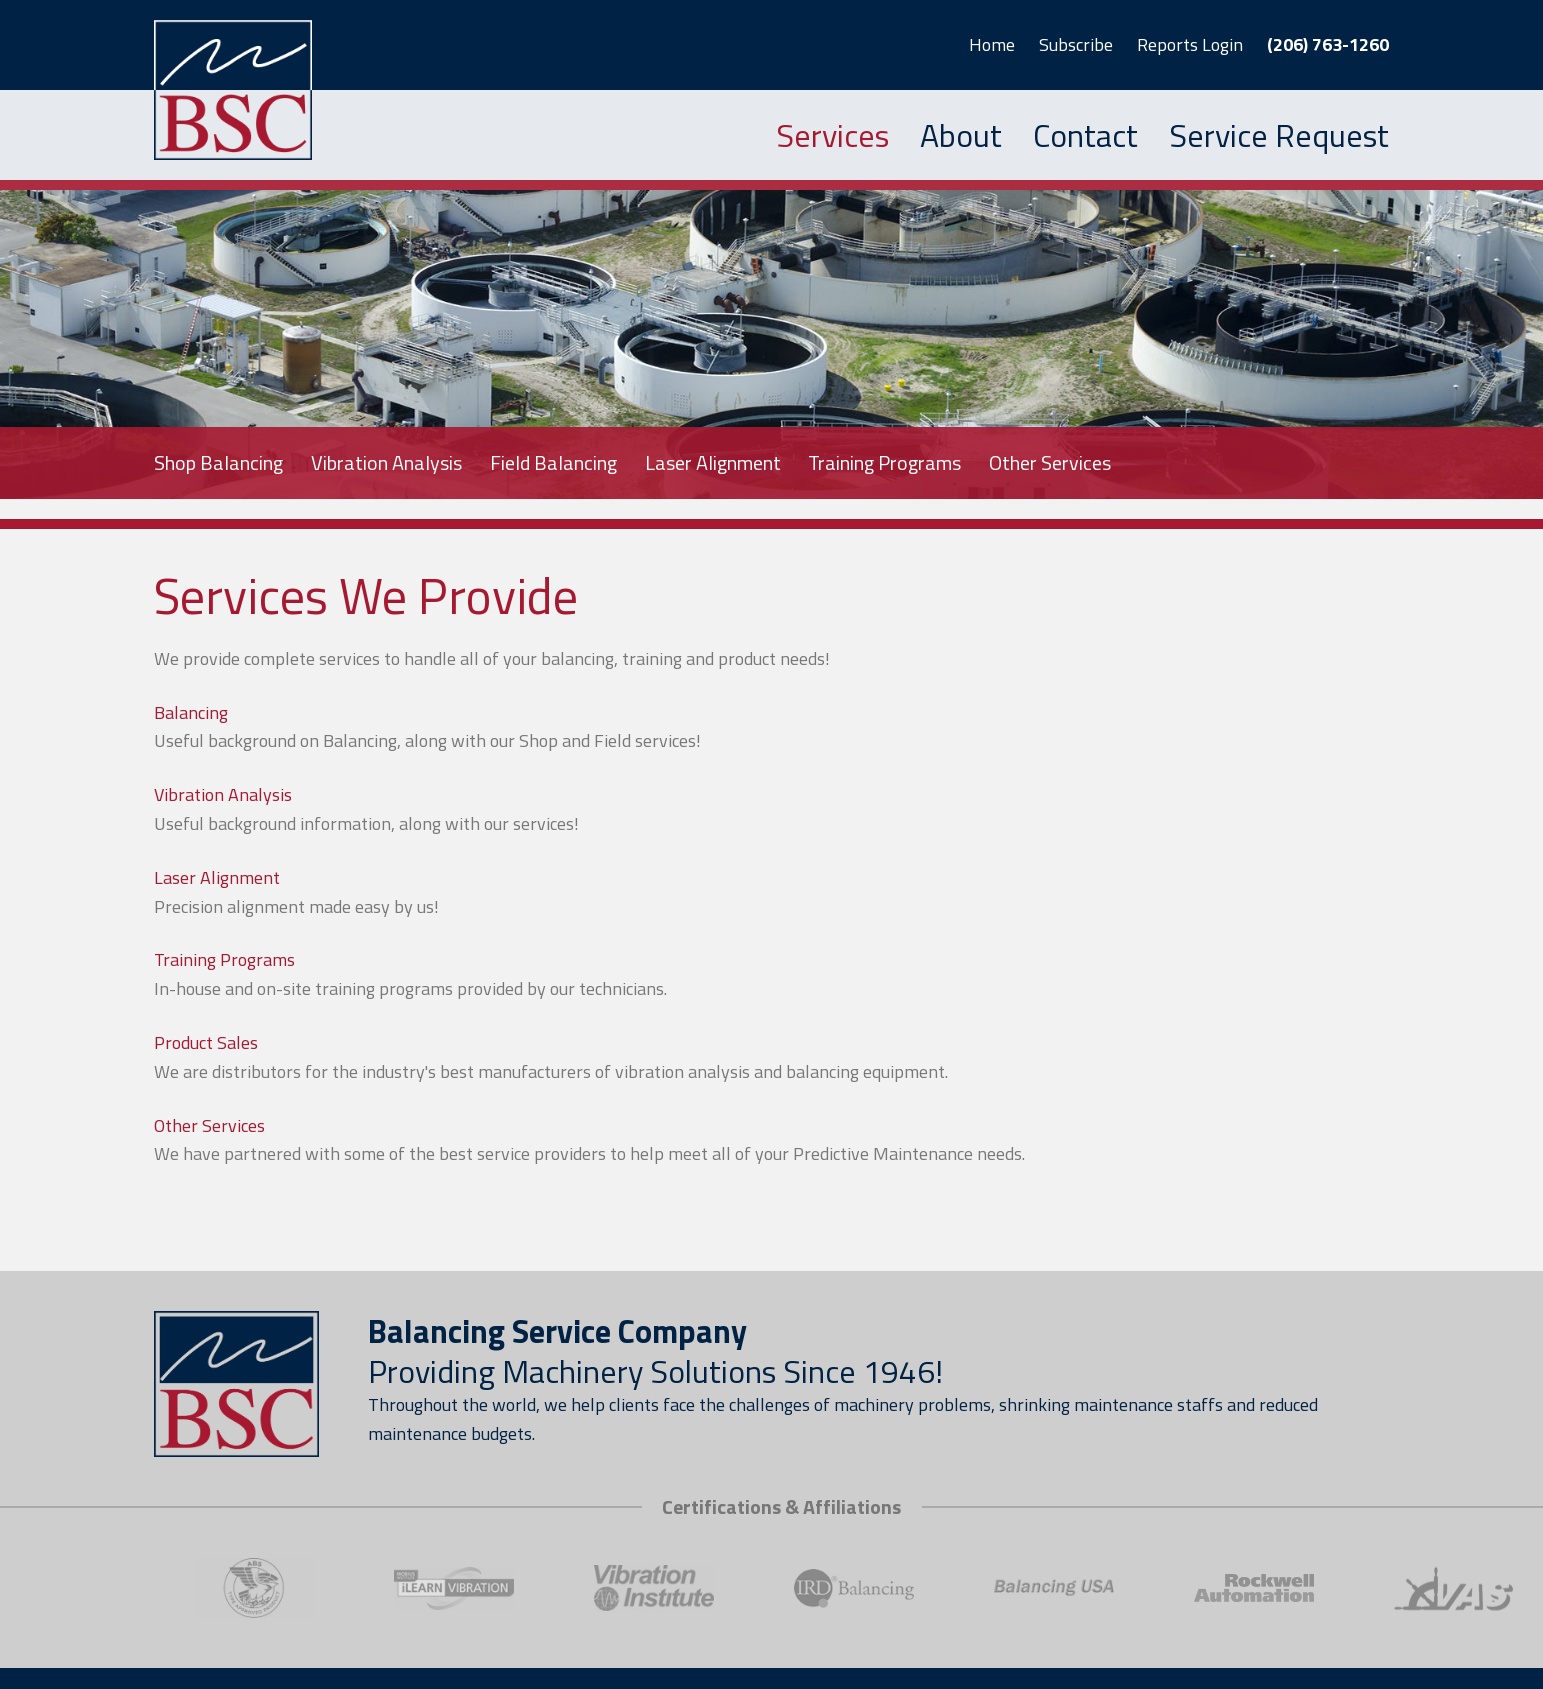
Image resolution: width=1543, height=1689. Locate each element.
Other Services (1050, 462)
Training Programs (884, 462)
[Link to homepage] (236, 90)
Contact (1085, 135)
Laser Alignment (713, 462)
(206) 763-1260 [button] (1328, 44)
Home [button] (992, 44)
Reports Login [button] (1190, 44)
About (961, 135)
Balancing (191, 712)
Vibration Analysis (386, 462)
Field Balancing (553, 462)
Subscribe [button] (1076, 44)
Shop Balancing (218, 462)
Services (832, 135)
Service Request (1279, 135)
